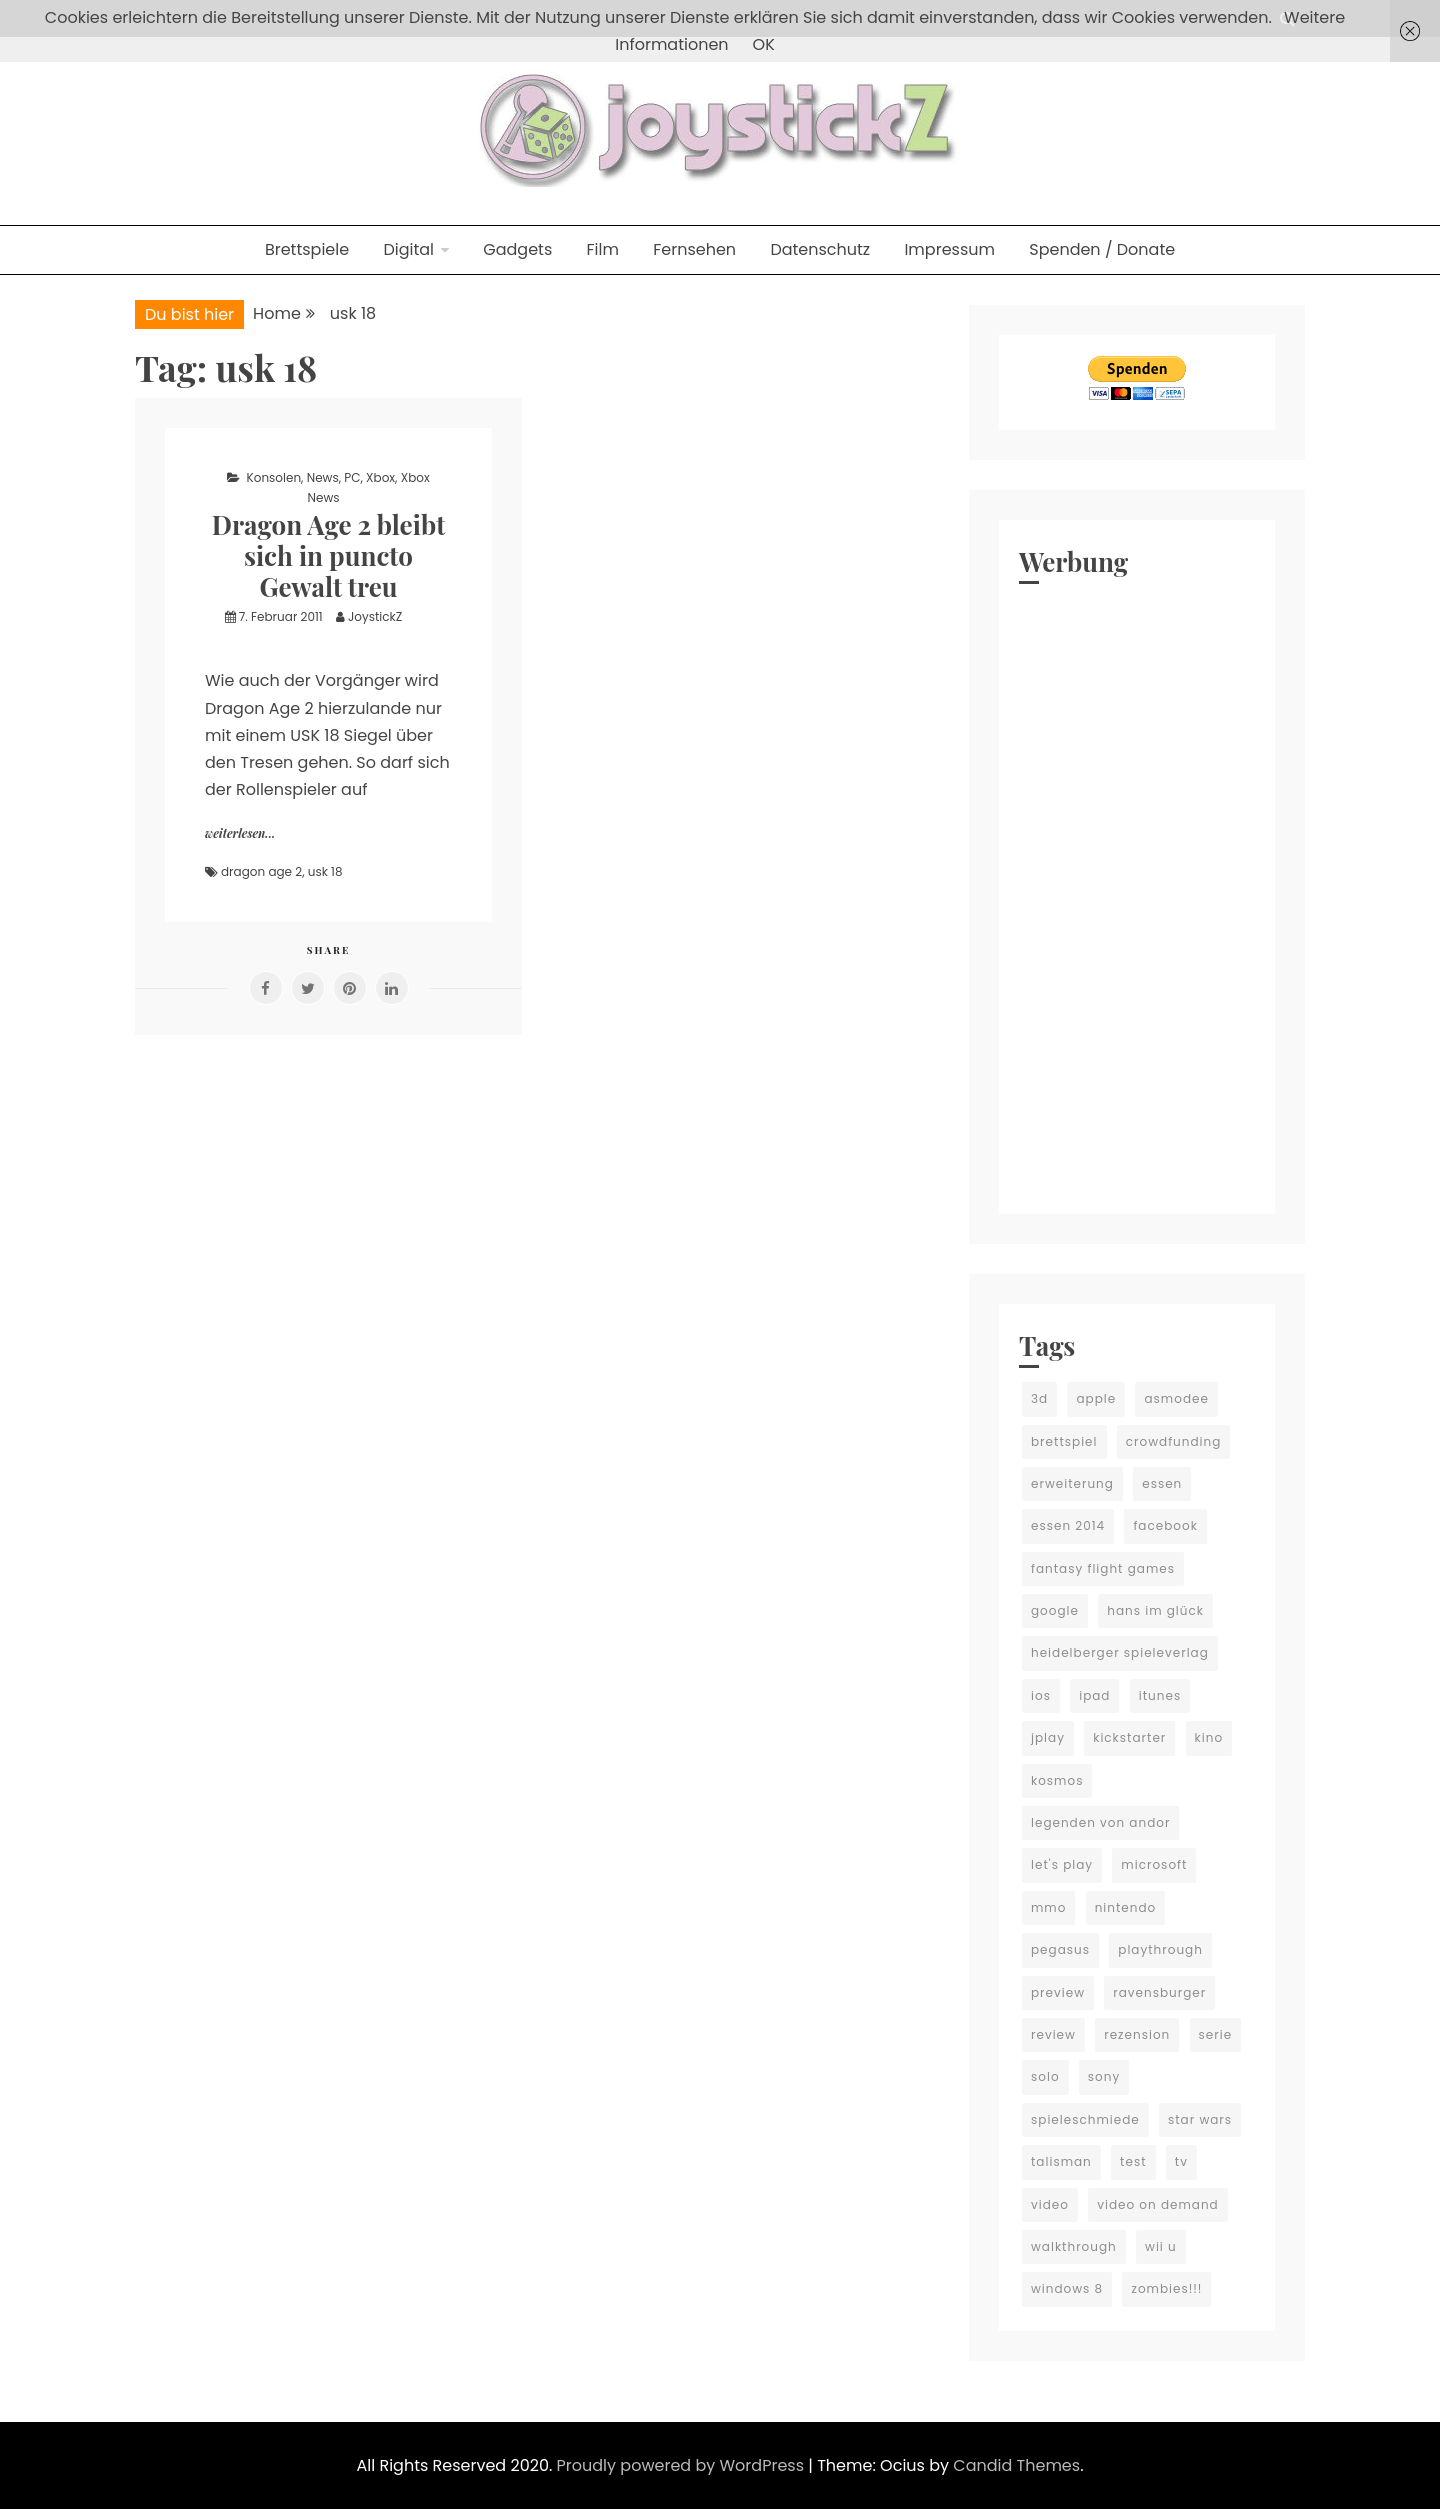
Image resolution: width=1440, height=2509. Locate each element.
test (1133, 2161)
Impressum (949, 249)
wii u (1161, 2246)
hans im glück (1155, 1610)
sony (1104, 2076)
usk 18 (325, 871)
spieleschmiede (1085, 2119)
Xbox (380, 477)
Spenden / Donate (1102, 249)
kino (1209, 1737)
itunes (1160, 1695)
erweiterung (1072, 1483)
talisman (1061, 2161)
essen (1162, 1483)
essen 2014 (1068, 1525)
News (323, 477)
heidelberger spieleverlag (1120, 1652)
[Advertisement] (1137, 894)
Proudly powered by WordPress (683, 2465)
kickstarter (1129, 1737)
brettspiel (1064, 1441)
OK (764, 44)
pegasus (1060, 1949)
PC (352, 477)
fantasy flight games (1103, 1568)
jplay (1048, 1737)
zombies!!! (1166, 2288)
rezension (1137, 2034)
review (1053, 2034)
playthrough (1160, 1949)
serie (1216, 2034)
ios (1041, 1695)
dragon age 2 (261, 871)
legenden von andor (1100, 1822)
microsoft (1154, 1864)
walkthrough (1074, 2246)
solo (1045, 2076)
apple (1096, 1398)
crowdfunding (1174, 1441)
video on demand (1158, 2204)
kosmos (1057, 1780)
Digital (408, 249)
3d (1039, 1398)
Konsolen (274, 477)
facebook (1165, 1525)
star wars (1200, 2119)
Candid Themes (1016, 2465)
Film (603, 249)
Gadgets (517, 249)
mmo (1048, 1907)
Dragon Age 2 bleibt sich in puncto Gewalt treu (329, 555)
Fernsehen (694, 249)
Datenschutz (820, 249)
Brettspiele (307, 249)
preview (1058, 1992)
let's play (1062, 1864)
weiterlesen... (240, 833)
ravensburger (1159, 1992)
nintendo (1126, 1907)
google (1055, 1610)
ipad (1094, 1695)
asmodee (1176, 1398)
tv (1181, 2161)
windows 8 (1067, 2288)
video (1050, 2204)
